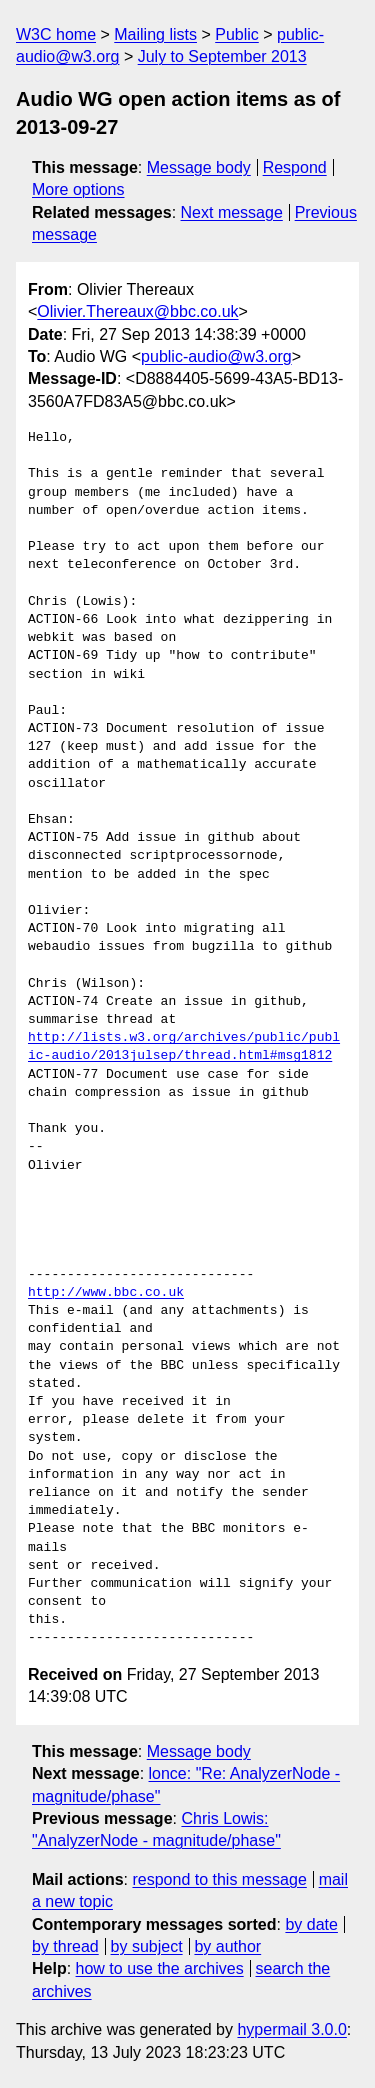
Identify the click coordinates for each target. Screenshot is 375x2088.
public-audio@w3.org (216, 356)
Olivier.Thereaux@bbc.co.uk (137, 311)
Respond (295, 167)
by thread (65, 1946)
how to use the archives (160, 1968)
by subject (147, 1946)
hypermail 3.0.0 (291, 2029)
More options (78, 189)
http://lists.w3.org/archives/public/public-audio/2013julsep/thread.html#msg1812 (184, 1047)
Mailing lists (155, 34)
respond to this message (219, 1879)
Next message (232, 212)
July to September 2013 (222, 56)
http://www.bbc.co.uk (106, 1293)
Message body (199, 167)
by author (227, 1946)
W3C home (56, 34)
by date (311, 1924)
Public (237, 34)
